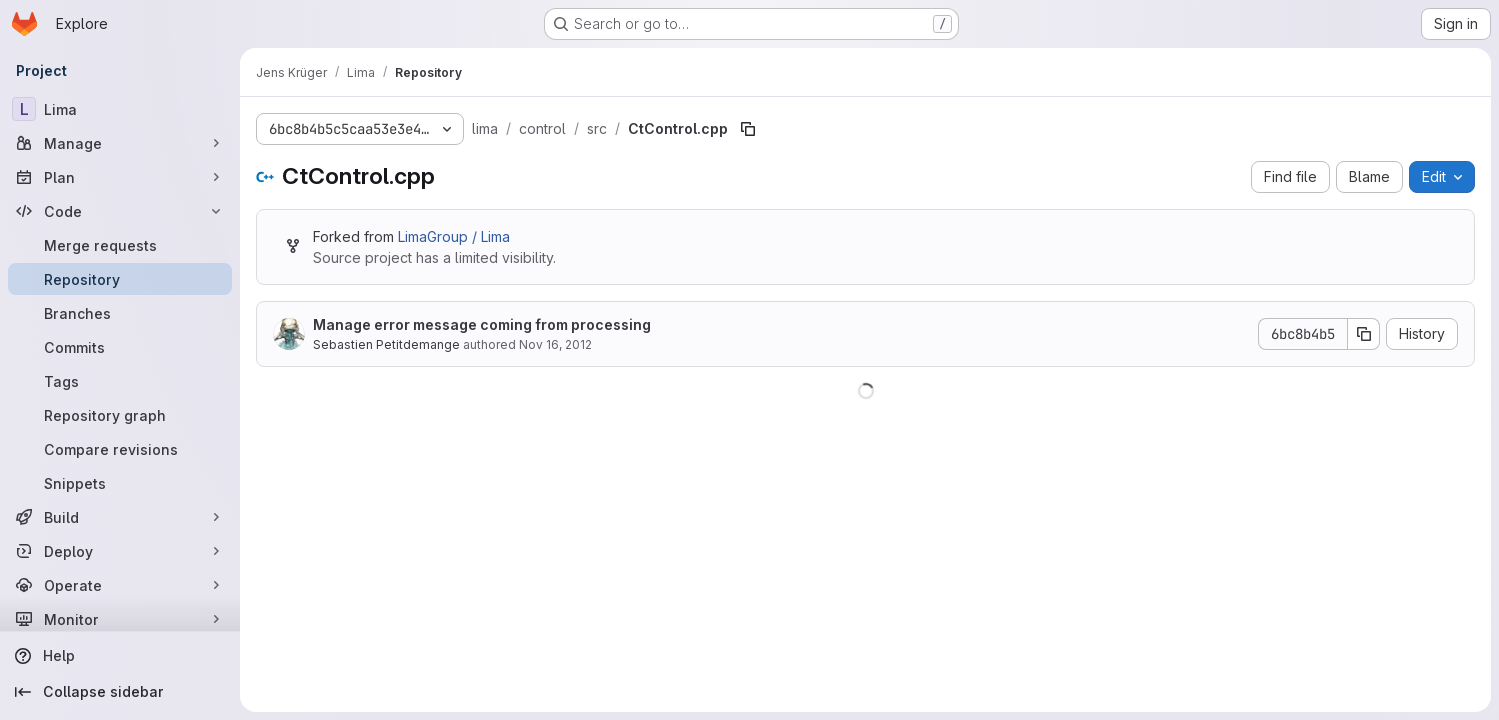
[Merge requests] (120, 245)
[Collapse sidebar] (120, 692)
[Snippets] (120, 483)
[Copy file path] (748, 129)
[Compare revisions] (120, 449)
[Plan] (120, 177)
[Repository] (120, 279)
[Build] (120, 517)
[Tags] (120, 381)
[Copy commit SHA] (1364, 334)
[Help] (120, 656)
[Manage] (120, 143)
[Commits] (120, 347)
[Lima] (120, 109)
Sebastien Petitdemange (386, 344)
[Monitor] (120, 619)
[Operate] (120, 585)
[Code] (120, 211)
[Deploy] (120, 551)
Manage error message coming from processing (482, 324)
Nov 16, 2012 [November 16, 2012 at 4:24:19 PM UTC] (555, 344)
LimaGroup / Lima (454, 236)
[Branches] (120, 313)
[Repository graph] (120, 415)
